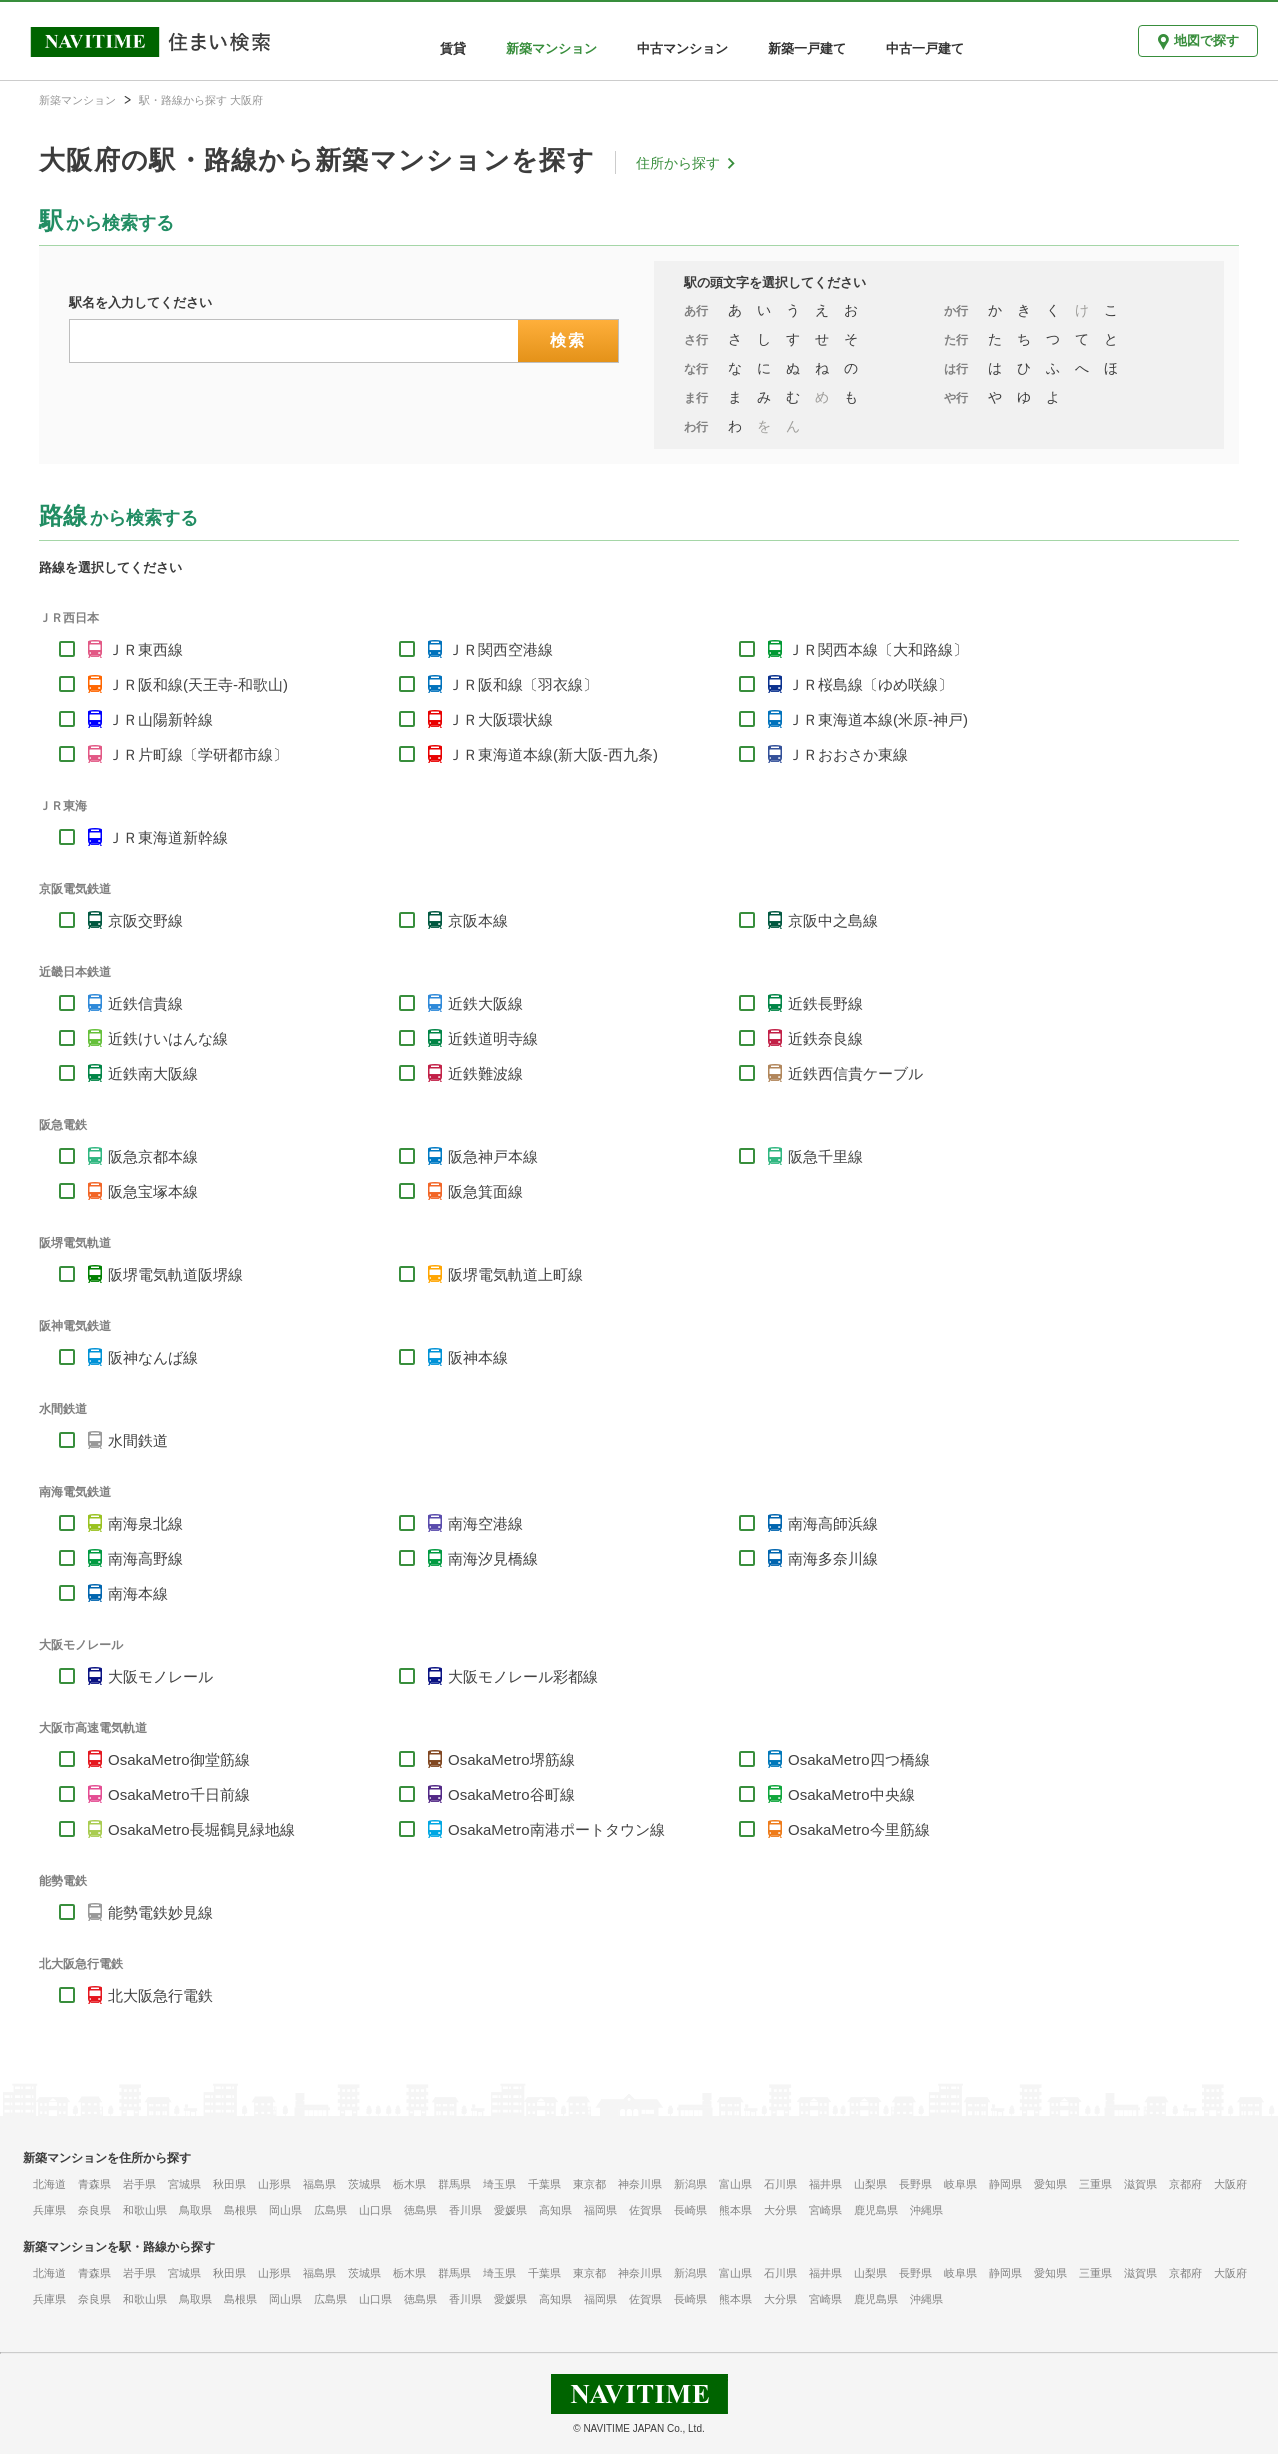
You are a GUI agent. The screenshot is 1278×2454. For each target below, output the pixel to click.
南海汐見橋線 (493, 1558)
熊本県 (735, 2210)
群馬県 (454, 2184)
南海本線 (138, 1593)
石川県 (780, 2184)
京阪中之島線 (833, 920)
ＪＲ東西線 (145, 649)
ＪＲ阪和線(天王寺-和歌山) (198, 684)
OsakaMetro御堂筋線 (179, 1759)
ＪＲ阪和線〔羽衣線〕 (523, 684)
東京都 (589, 2184)
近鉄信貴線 (145, 1003)
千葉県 (544, 2184)
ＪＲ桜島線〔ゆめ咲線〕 (870, 684)
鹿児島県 (876, 2210)
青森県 (94, 2184)
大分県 (780, 2210)
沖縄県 (926, 2210)
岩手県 (139, 2184)
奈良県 (94, 2210)
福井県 (825, 2184)
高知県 (555, 2210)
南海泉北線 (145, 1523)
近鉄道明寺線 (493, 1038)
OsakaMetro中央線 (851, 1794)
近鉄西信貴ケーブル (855, 1073)
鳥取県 (195, 2210)
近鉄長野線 (825, 1003)
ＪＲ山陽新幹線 (160, 719)
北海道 (49, 2184)
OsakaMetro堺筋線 (511, 1759)
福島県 (319, 2184)
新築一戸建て (807, 48)
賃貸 (453, 48)
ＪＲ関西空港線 (500, 649)
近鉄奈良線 (825, 1038)
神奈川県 (640, 2184)
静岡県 (1005, 2184)
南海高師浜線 (833, 1523)
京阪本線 (478, 920)
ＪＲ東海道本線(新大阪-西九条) (553, 754)
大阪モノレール (160, 1676)
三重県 (1095, 2184)
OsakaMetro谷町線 (511, 1794)
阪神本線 (478, 1357)
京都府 (1185, 2184)
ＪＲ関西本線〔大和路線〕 (878, 649)
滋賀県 (1140, 2184)
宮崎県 (825, 2210)
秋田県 (229, 2184)
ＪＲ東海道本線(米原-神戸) (878, 719)
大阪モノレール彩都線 (523, 1676)
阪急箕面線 (485, 1191)
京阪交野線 (145, 920)
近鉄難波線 (485, 1073)
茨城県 (364, 2184)
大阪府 (1230, 2184)
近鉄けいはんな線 (168, 1038)
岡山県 (285, 2210)
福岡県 (600, 2210)
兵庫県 (49, 2210)
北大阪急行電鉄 (160, 1995)
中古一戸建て (925, 48)
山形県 (274, 2184)
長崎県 (690, 2210)
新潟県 (690, 2184)
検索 (568, 340)
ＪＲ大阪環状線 (500, 719)
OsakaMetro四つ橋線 (859, 1759)
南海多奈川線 (833, 1558)
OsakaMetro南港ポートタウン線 (556, 1829)
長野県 (915, 2184)
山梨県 (870, 2184)
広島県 (330, 2210)
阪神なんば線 (153, 1357)
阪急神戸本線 (493, 1156)
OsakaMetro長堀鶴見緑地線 (201, 1829)
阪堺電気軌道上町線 (515, 1274)
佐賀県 (645, 2210)
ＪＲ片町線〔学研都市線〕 (198, 754)
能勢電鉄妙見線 (160, 1912)
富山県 (735, 2184)
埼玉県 (499, 2184)
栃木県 (409, 2184)
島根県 (240, 2210)
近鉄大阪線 (485, 1003)
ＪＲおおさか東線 (848, 754)
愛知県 (1050, 2184)
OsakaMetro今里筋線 (859, 1829)
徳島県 (420, 2210)
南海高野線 (145, 1558)
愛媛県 (510, 2210)
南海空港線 (485, 1523)
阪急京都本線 (153, 1156)
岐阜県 (960, 2184)
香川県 (465, 2210)
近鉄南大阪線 (153, 1073)
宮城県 (184, 2184)
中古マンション (682, 48)
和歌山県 (145, 2210)
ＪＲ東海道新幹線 (168, 837)
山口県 (375, 2210)
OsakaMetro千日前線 (179, 1794)
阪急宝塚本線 (153, 1191)
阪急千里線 (825, 1156)
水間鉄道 (138, 1440)
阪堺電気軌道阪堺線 (175, 1274)
